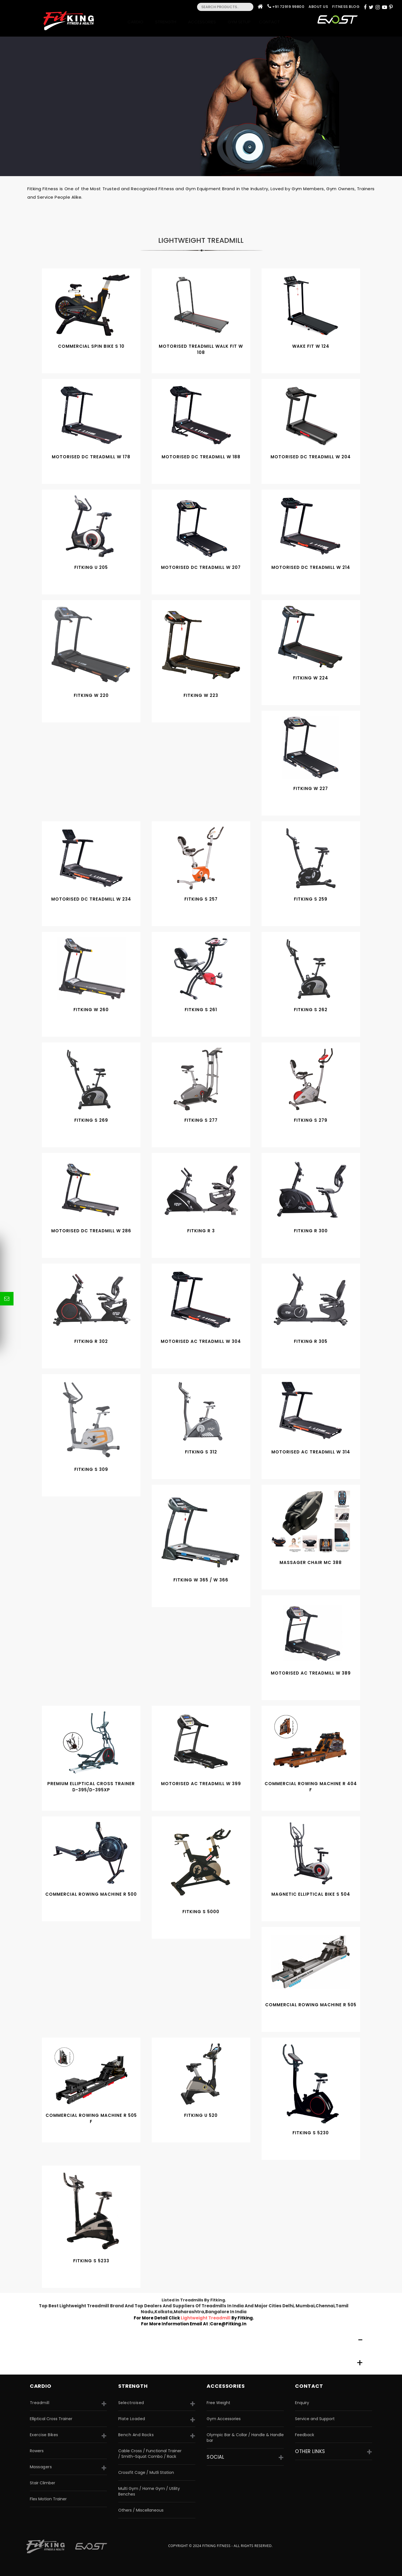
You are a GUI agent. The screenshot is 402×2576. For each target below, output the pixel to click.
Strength (167, 22)
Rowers (37, 2451)
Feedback (304, 2435)
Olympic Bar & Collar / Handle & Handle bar (245, 2437)
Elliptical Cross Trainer (51, 2419)
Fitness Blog (345, 6)
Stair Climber (42, 2483)
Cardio (137, 22)
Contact (271, 22)
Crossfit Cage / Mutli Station (146, 2472)
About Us (318, 6)
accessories (226, 2385)
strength (133, 2385)
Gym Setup (239, 22)
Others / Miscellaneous (141, 2510)
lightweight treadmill (206, 2318)
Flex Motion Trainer (48, 2499)
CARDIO (41, 2385)
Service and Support (315, 2419)
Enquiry (302, 2403)
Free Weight (218, 2403)
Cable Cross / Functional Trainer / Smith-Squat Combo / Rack (150, 2453)
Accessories (203, 22)
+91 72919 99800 (288, 6)
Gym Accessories (224, 2419)
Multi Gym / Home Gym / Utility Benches (149, 2491)
